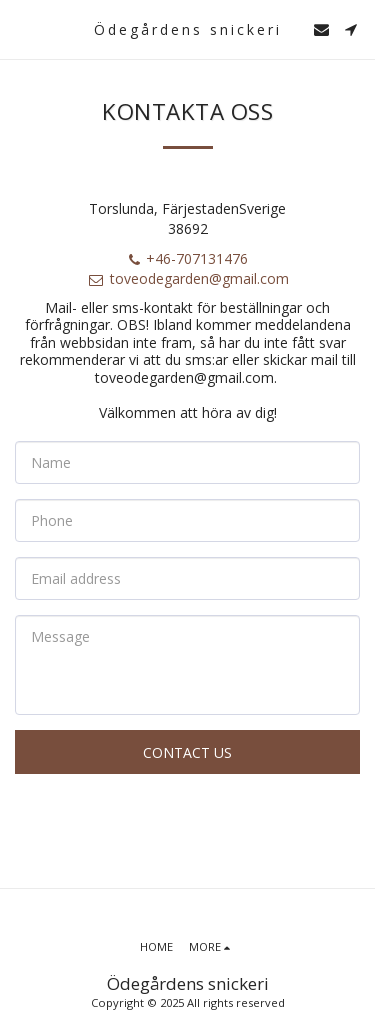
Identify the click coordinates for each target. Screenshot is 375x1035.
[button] (22, 28)
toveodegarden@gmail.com (188, 278)
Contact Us (187, 752)
